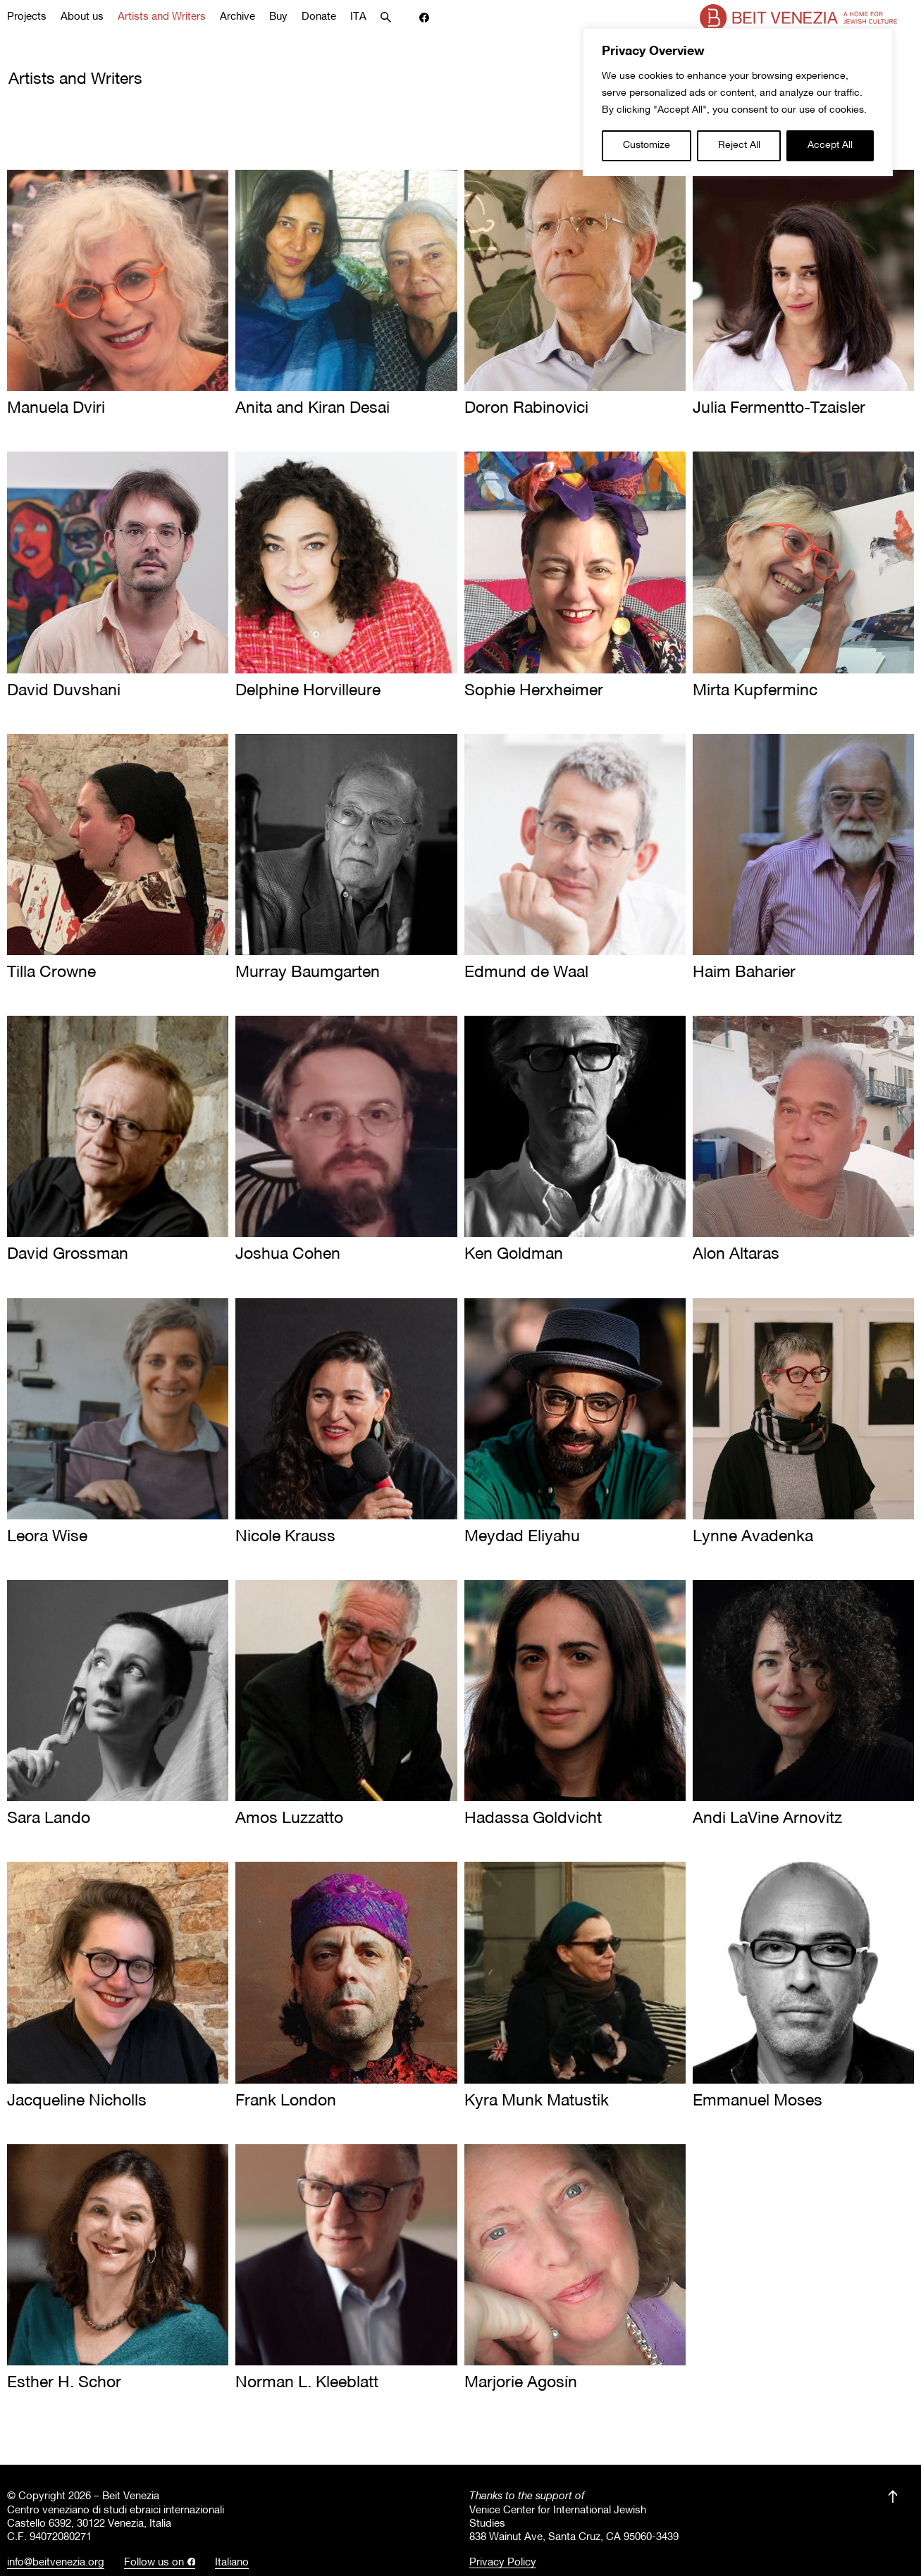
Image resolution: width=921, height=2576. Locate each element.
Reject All (739, 145)
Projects (27, 17)
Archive (237, 17)
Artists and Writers (162, 17)
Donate (319, 17)
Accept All (830, 145)
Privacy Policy (502, 2563)
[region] (738, 102)
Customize (646, 145)
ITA (358, 17)
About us (82, 17)
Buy (278, 17)
